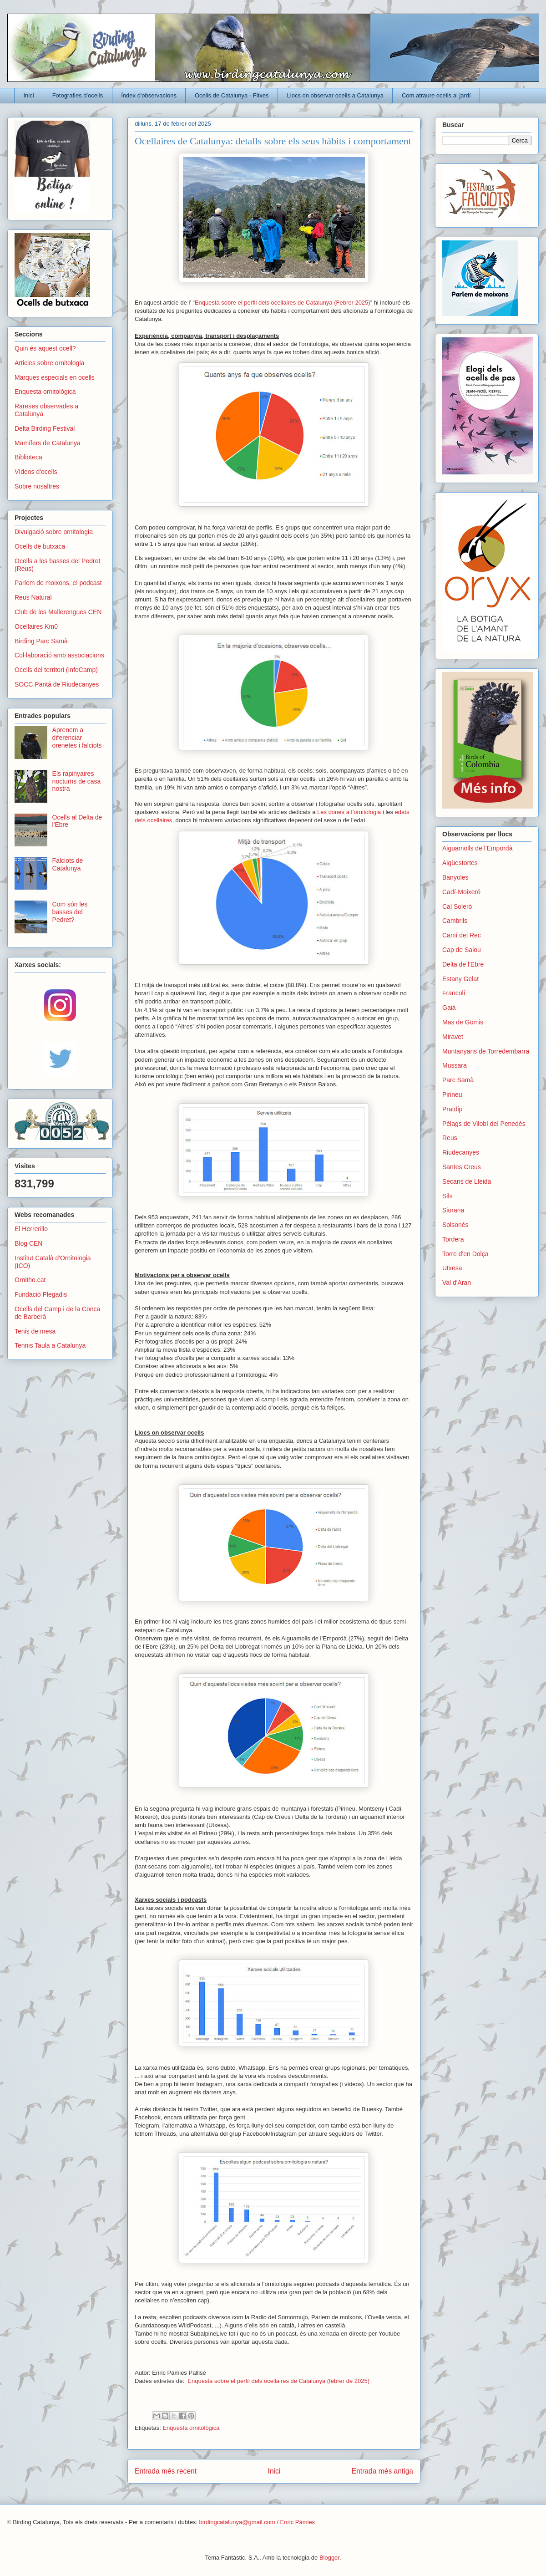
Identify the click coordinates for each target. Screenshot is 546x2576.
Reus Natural (33, 597)
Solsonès (455, 1224)
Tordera (453, 1239)
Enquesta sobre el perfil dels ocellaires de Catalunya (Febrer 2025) (282, 302)
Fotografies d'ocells (77, 95)
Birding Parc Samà (41, 641)
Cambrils (454, 920)
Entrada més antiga (382, 2471)
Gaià (449, 1007)
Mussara (454, 1065)
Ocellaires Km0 (36, 626)
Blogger (329, 2557)
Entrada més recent (166, 2471)
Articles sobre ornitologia (49, 363)
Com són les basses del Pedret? (70, 912)
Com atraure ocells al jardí (436, 95)
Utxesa (452, 1268)
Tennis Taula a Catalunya (50, 1345)
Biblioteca (28, 457)
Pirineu (452, 1094)
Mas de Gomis (462, 1022)
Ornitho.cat (30, 1279)
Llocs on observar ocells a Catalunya (335, 95)
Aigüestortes (460, 862)
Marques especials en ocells (55, 377)
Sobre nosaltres (37, 486)
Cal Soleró (457, 906)
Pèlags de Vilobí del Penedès (484, 1123)
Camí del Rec (461, 935)
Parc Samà (458, 1080)
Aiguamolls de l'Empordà (477, 848)
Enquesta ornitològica (190, 2427)
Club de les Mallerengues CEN (58, 612)
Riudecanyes (460, 1152)
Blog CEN (28, 1243)
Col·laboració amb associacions (59, 655)
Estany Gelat (460, 979)
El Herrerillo (31, 1228)
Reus (449, 1137)
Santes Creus (461, 1167)
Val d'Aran (456, 1282)
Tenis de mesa (35, 1331)
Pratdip (452, 1109)
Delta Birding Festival (45, 428)
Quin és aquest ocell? (45, 348)
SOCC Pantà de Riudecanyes (57, 684)
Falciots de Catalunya (67, 864)
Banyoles (455, 877)
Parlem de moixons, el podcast (58, 582)
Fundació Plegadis (41, 1294)
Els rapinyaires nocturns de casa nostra (76, 781)
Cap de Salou (461, 949)
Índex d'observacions (149, 95)
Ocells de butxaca (40, 546)
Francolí (453, 993)
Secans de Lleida (466, 1181)
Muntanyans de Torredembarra (485, 1051)
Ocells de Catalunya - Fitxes (232, 95)
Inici (29, 95)
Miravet (452, 1036)
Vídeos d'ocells (36, 471)
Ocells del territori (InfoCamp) (56, 669)
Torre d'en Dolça (465, 1253)
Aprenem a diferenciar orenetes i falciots (77, 737)
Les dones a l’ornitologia (349, 812)
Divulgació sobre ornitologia (54, 531)
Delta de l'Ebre (463, 964)
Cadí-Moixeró (461, 892)
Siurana (453, 1210)
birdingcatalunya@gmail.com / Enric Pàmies (257, 2522)
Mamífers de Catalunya (48, 443)
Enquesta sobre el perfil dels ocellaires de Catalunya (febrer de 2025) (278, 2380)
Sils (447, 1196)
